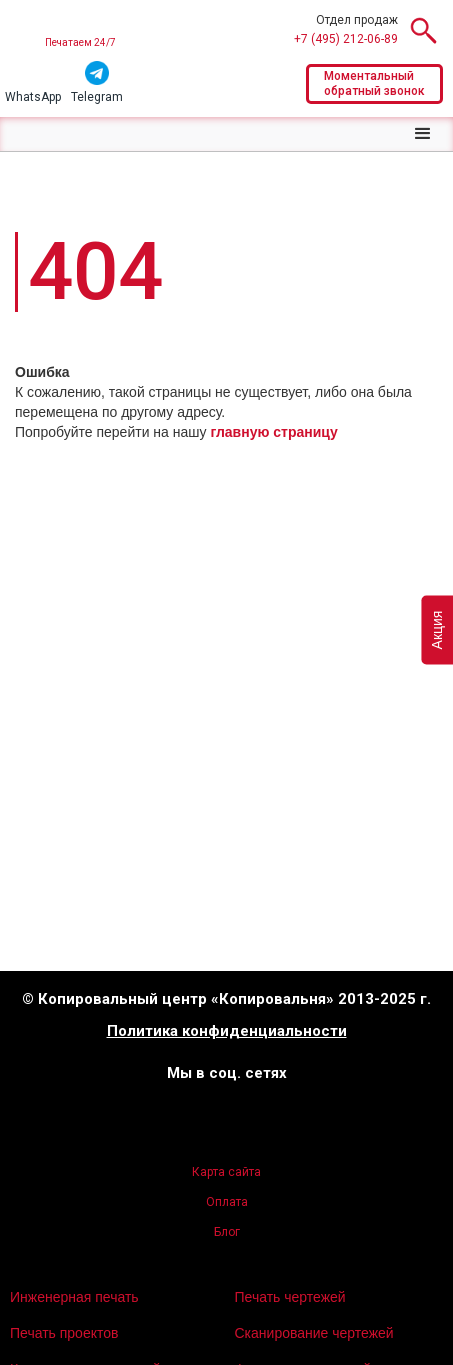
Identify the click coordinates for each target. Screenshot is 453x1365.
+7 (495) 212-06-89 (346, 39)
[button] (423, 134)
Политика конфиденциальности (227, 1031)
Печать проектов (64, 1333)
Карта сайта (226, 1172)
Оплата (227, 1202)
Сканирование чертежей (314, 1333)
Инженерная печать (74, 1297)
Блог (227, 1232)
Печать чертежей (290, 1297)
